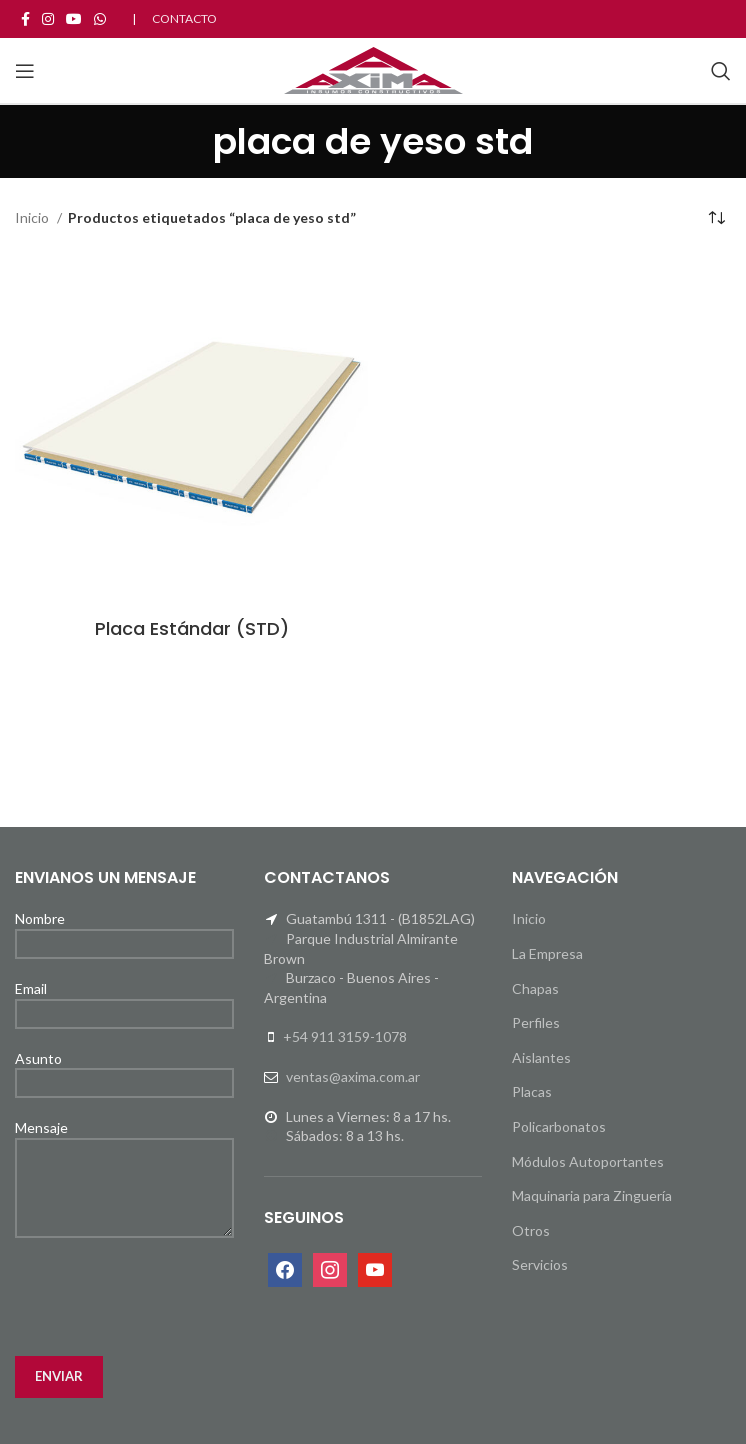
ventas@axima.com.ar (353, 1076)
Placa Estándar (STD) (192, 628)
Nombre (124, 930)
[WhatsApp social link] (100, 19)
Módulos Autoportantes (588, 1161)
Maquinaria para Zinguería (592, 1195)
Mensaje (124, 1156)
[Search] (721, 71)
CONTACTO (184, 18)
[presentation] (167, 1297)
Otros (531, 1230)
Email (124, 1000)
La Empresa (547, 953)
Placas (532, 1091)
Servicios (540, 1264)
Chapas (535, 988)
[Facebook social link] (25, 19)
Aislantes (541, 1057)
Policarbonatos (559, 1126)
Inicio (33, 217)
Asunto (124, 1070)
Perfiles (536, 1022)
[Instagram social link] (48, 19)
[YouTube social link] (74, 19)
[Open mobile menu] (25, 71)
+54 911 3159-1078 (345, 1036)
